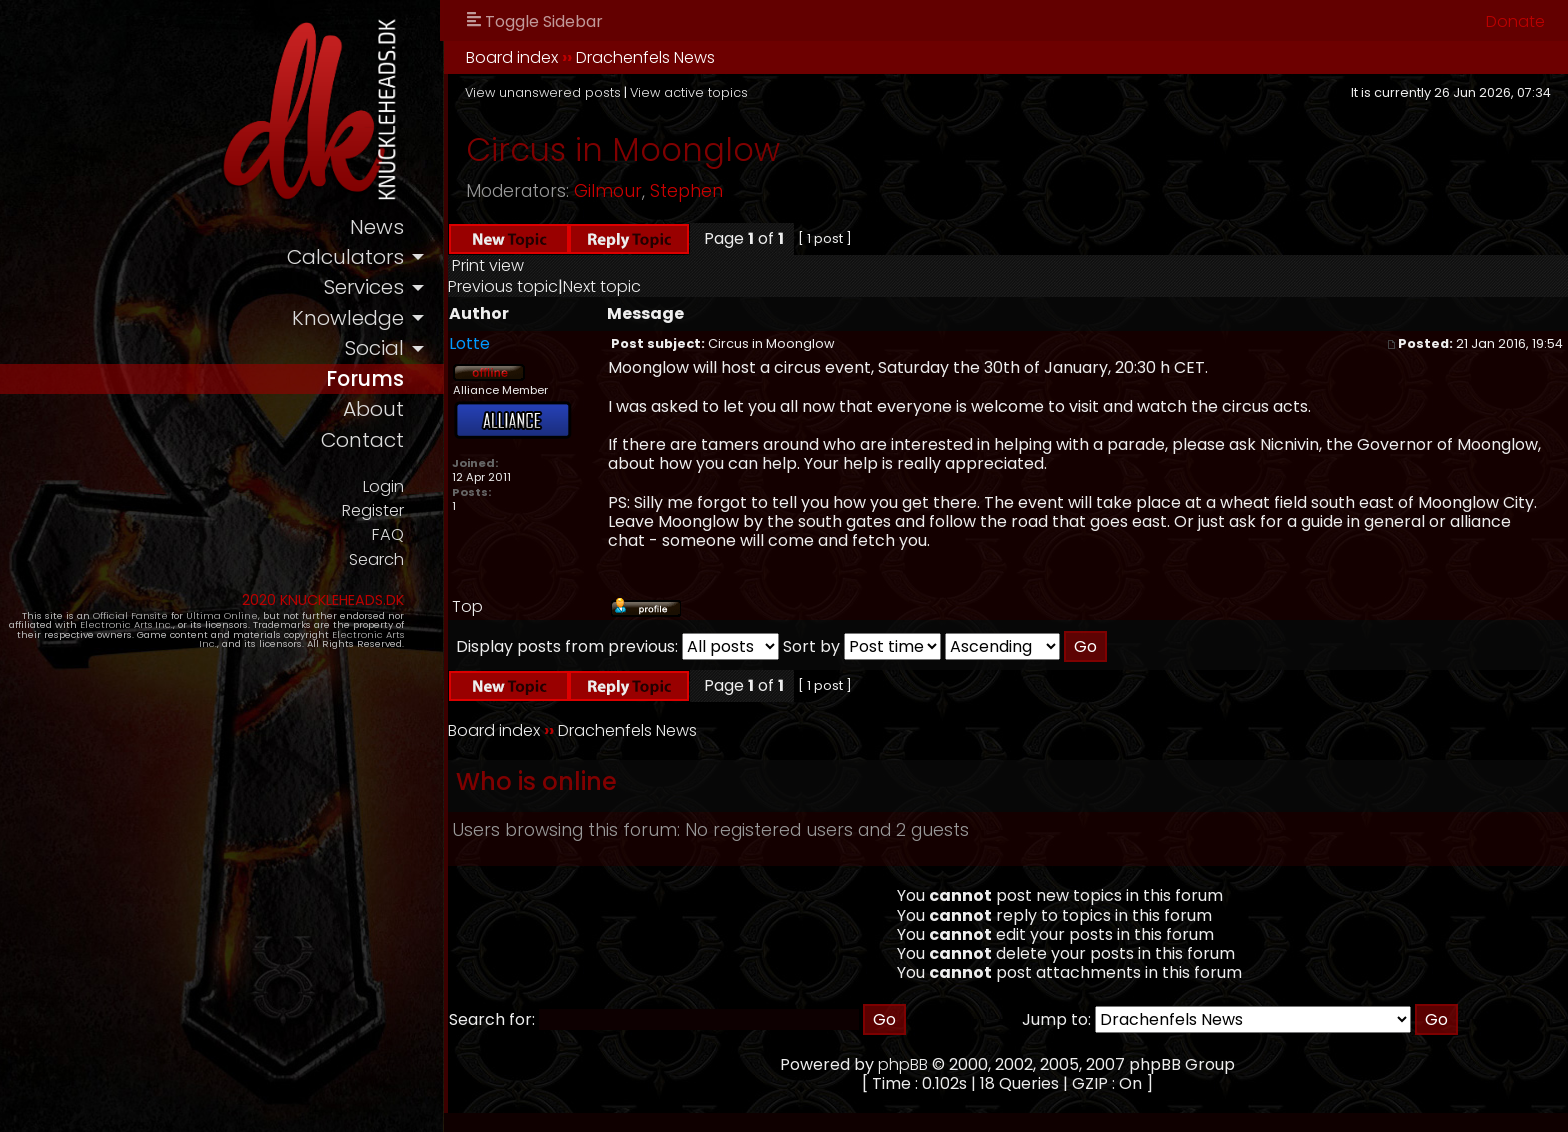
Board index (568, 57)
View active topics (745, 92)
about (429, 414)
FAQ (443, 541)
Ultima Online (232, 622)
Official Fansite (140, 622)
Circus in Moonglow (679, 149)
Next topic (658, 286)
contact (417, 445)
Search (430, 566)
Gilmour (664, 191)
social (430, 351)
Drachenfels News (701, 57)
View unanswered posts (599, 92)
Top (523, 606)
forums (420, 382)
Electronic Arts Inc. (102, 632)
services (419, 289)
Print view (544, 265)
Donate (1515, 21)
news (432, 227)
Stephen (742, 191)
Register (426, 516)
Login (438, 491)
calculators (400, 258)
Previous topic (559, 286)
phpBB (932, 1064)
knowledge (403, 320)
